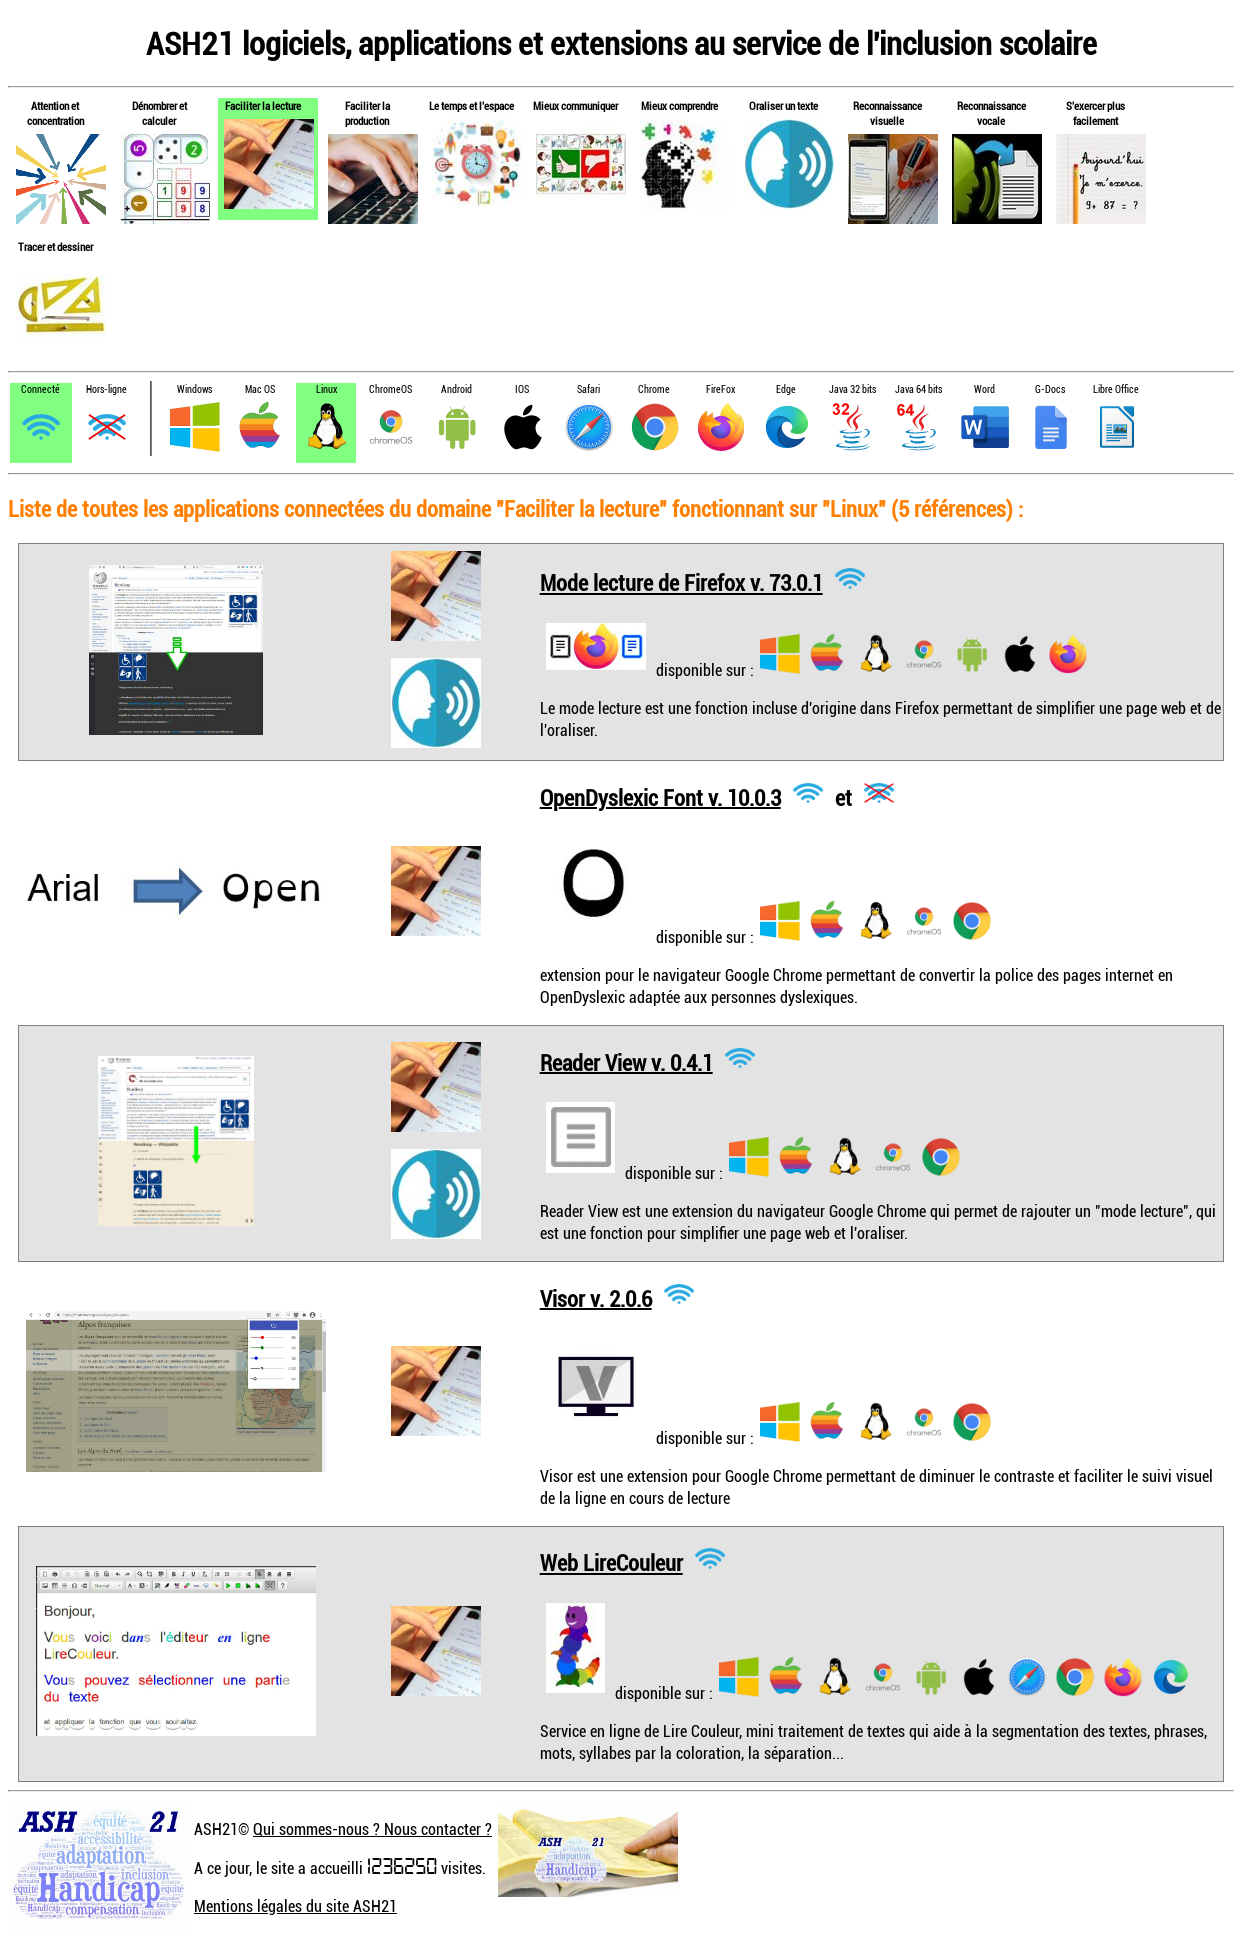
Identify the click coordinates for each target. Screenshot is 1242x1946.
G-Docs (1050, 389)
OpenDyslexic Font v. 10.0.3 (660, 796)
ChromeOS (390, 389)
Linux (326, 389)
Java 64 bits (918, 389)
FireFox (720, 389)
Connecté (40, 389)
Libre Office (1116, 389)
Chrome (654, 389)
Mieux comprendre (679, 105)
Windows (194, 389)
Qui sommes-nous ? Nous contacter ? (372, 1829)
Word (984, 389)
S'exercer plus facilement (1095, 113)
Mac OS (260, 389)
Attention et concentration (55, 113)
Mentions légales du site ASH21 (295, 1906)
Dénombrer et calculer (159, 113)
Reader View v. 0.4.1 (626, 1061)
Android (456, 389)
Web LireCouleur (611, 1562)
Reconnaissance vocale (991, 113)
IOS (522, 389)
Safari (588, 389)
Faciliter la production (367, 113)
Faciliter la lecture (263, 105)
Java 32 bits (852, 389)
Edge (786, 389)
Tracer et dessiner (55, 246)
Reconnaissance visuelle (887, 113)
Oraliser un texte (783, 105)
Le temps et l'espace (471, 105)
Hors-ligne (106, 389)
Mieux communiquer (575, 105)
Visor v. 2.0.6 (596, 1297)
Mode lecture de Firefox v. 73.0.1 (681, 582)
